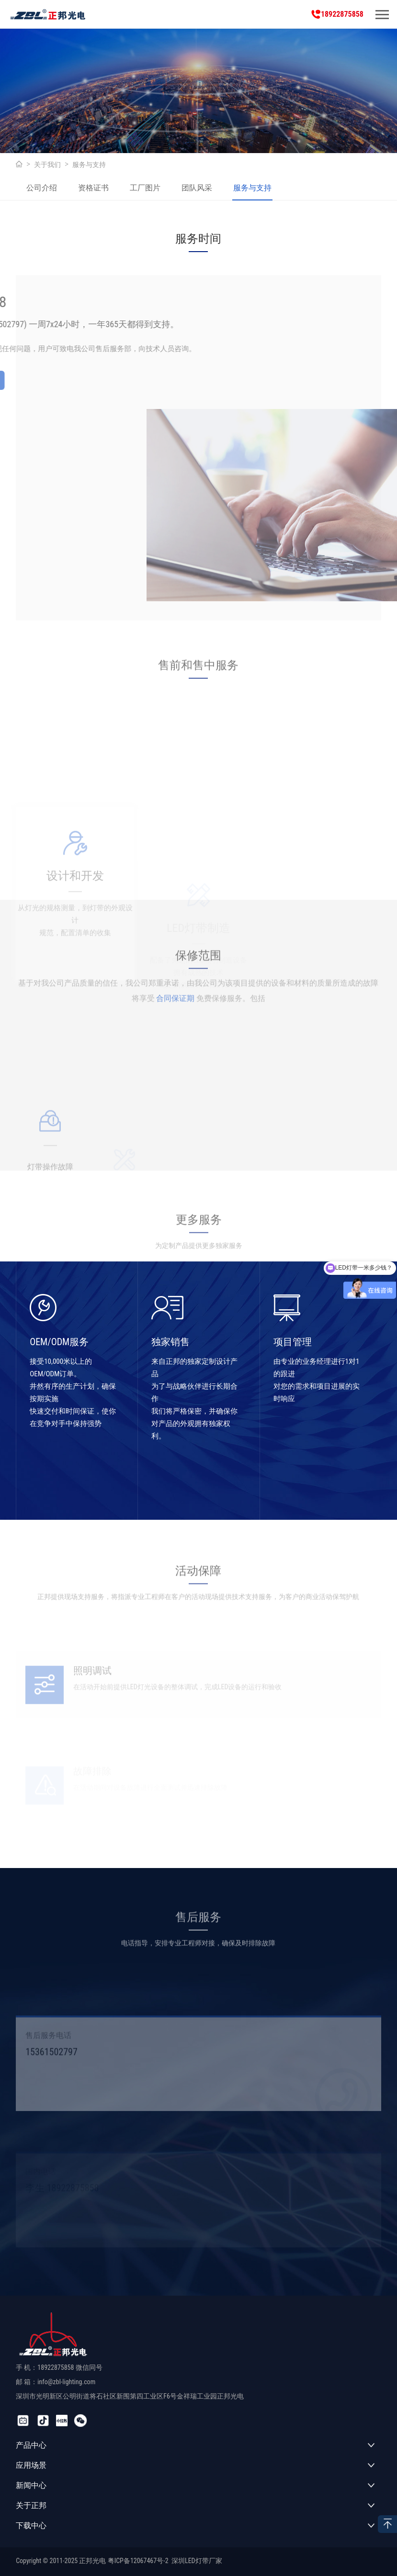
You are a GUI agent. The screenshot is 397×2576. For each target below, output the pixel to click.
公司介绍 (41, 187)
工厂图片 (145, 187)
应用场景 (31, 2465)
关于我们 (47, 164)
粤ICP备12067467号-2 (138, 2561)
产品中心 (31, 2445)
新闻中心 (31, 2485)
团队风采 (196, 187)
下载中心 (31, 2525)
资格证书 (93, 187)
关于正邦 (31, 2505)
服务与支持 (89, 164)
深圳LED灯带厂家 (196, 2561)
